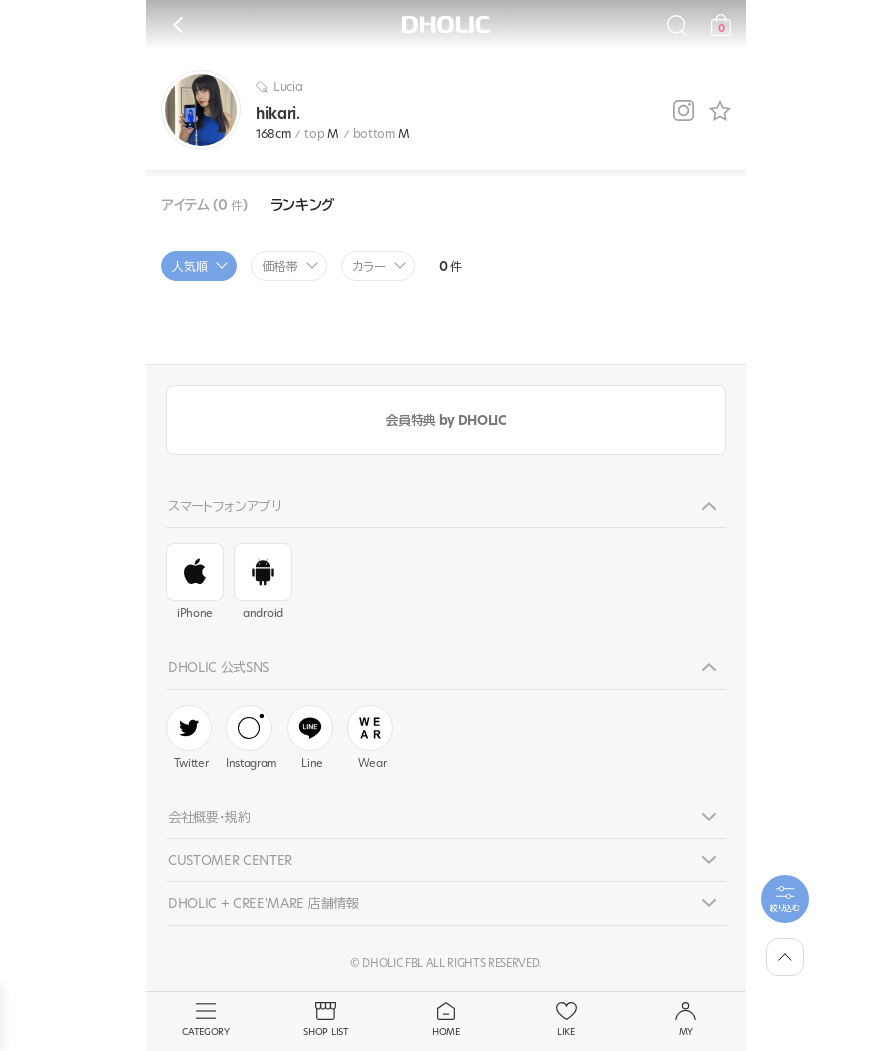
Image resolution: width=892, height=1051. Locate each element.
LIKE (566, 1020)
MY (686, 1020)
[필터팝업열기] (785, 899)
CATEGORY (206, 1020)
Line (310, 738)
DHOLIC (446, 24)
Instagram (251, 738)
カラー (369, 266)
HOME (446, 1020)
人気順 (190, 266)
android (263, 582)
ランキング (302, 205)
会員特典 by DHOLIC (445, 420)
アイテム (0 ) (204, 205)
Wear (370, 738)
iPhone (195, 582)
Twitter (189, 738)
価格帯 (280, 266)
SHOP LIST (326, 1020)
